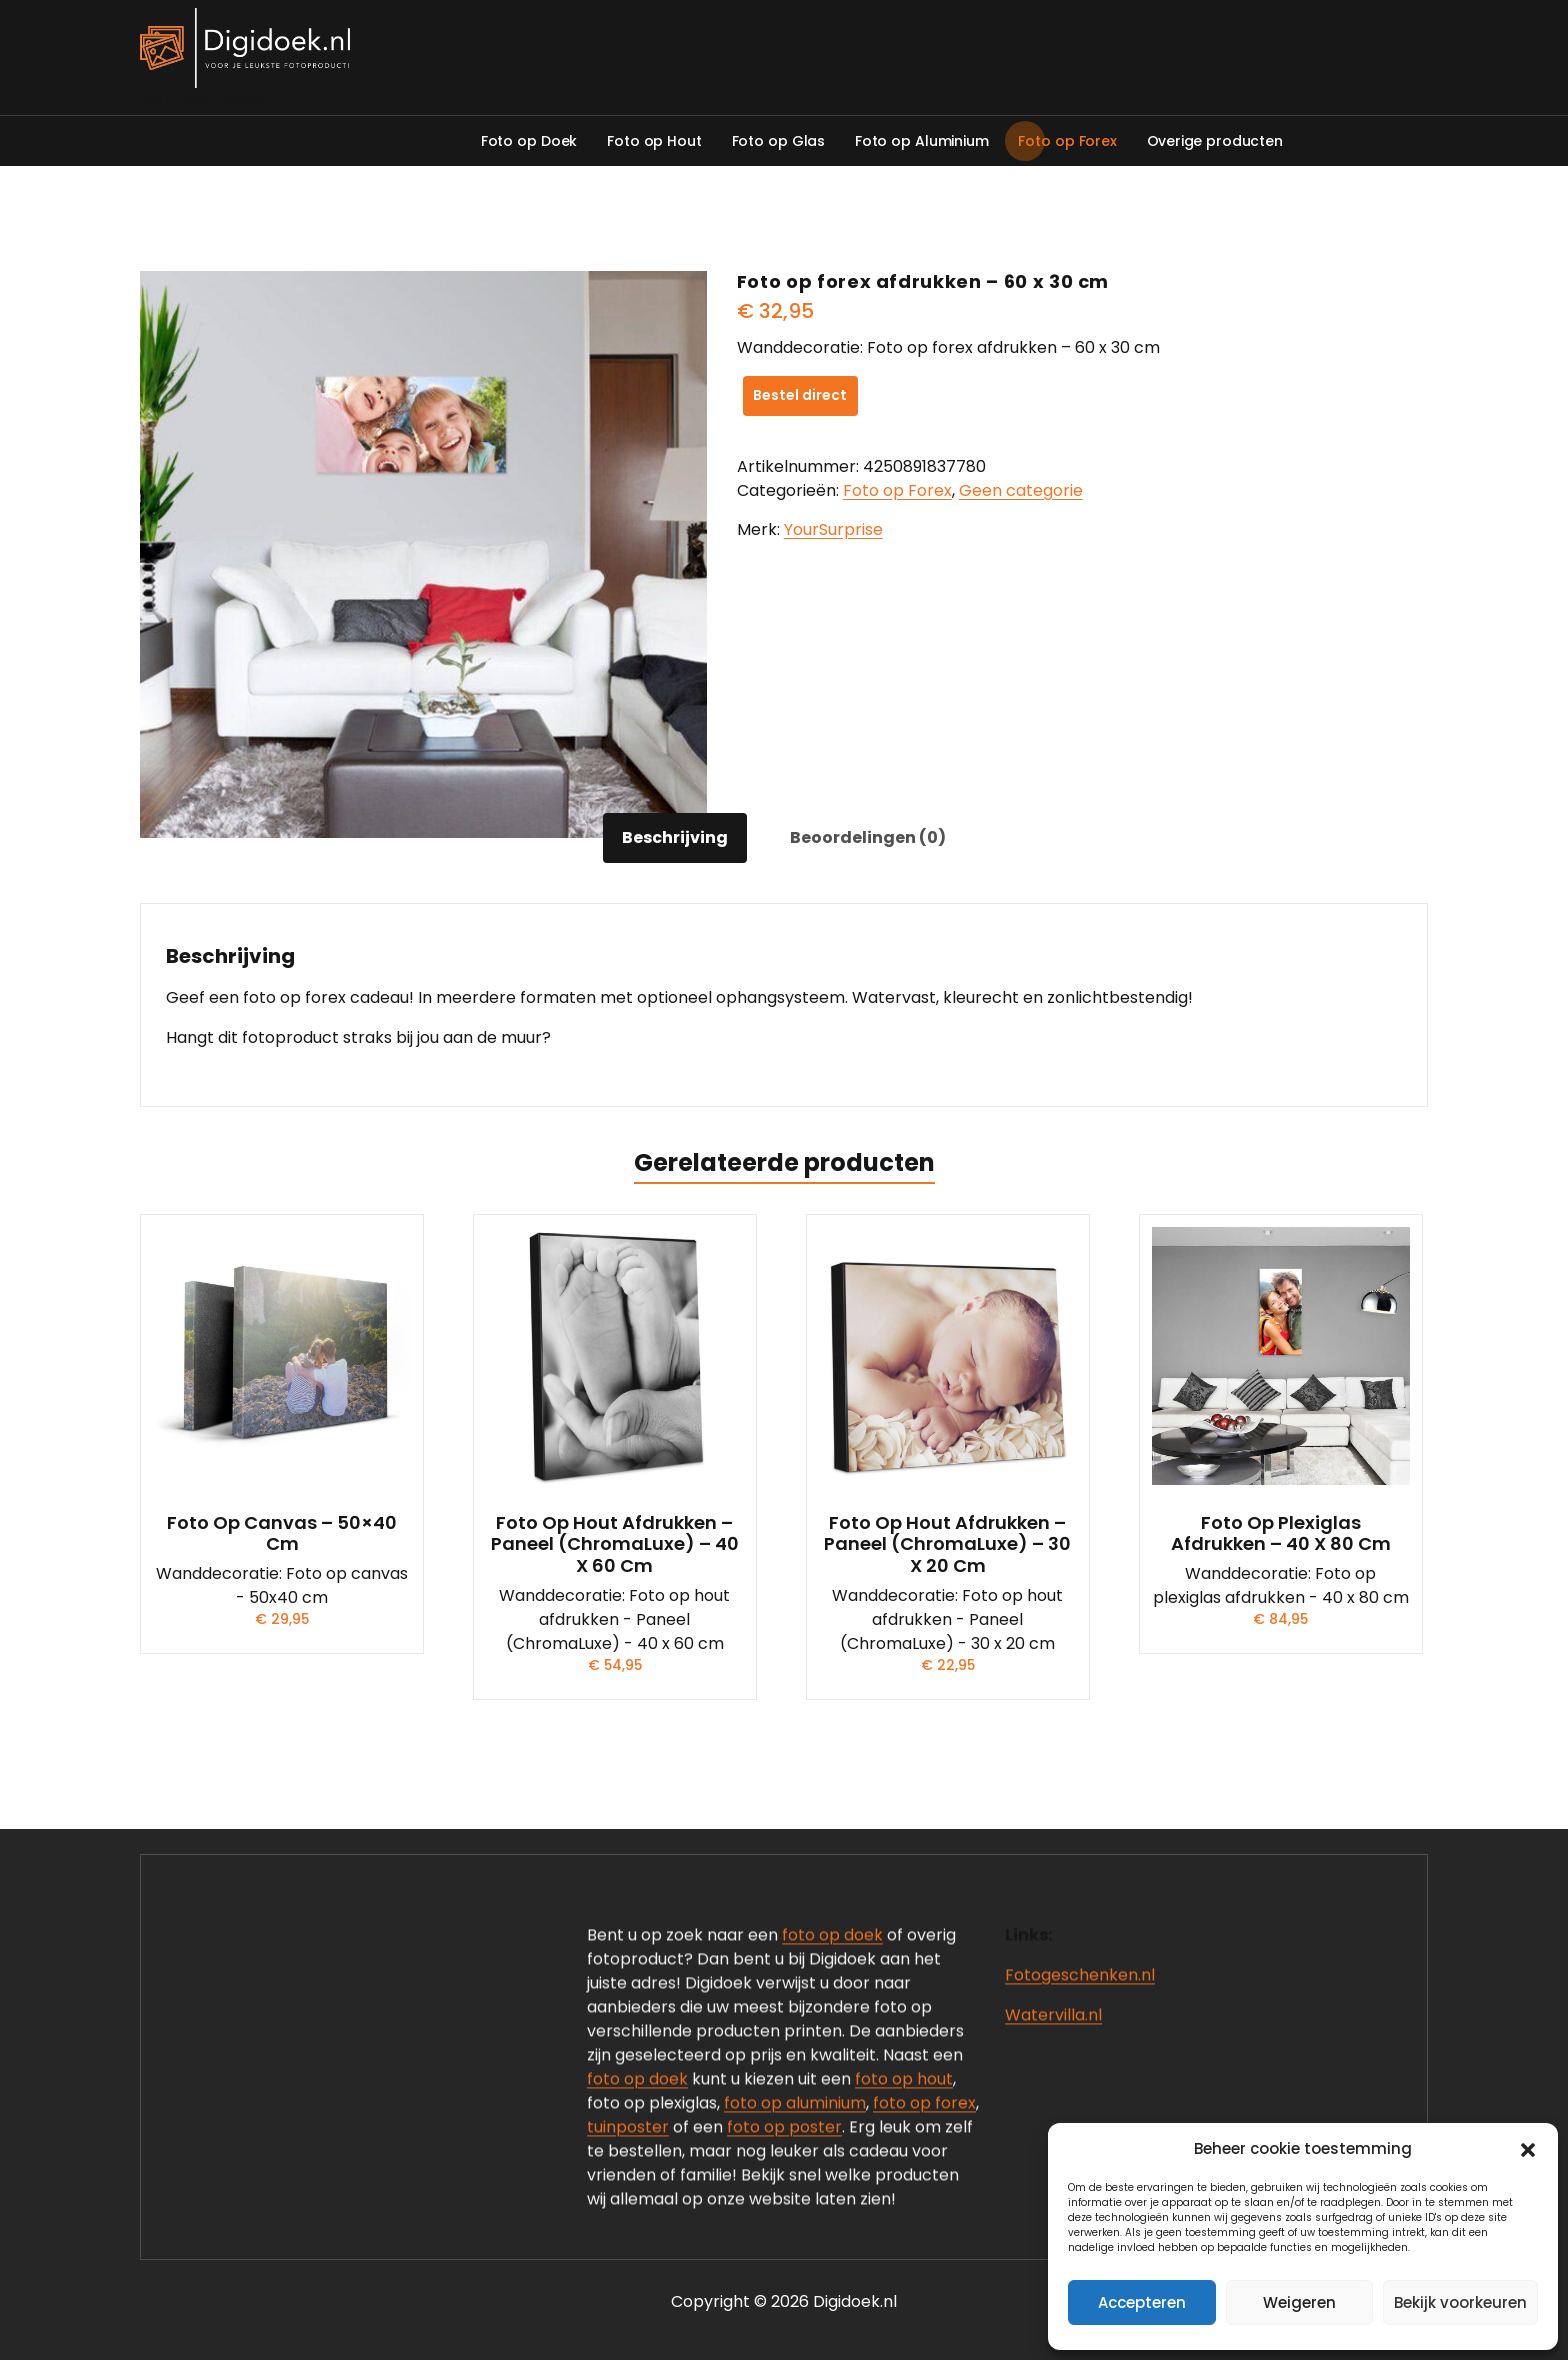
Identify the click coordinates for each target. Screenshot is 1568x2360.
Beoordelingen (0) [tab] (868, 837)
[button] (1528, 2149)
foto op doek (832, 2245)
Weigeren (1299, 2302)
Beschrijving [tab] (675, 837)
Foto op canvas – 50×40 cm (282, 1533)
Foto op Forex (897, 490)
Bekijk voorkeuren (1460, 2302)
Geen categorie (1021, 490)
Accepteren (1142, 2302)
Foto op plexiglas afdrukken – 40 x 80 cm (1281, 1533)
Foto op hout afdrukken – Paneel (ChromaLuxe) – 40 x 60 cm (615, 1544)
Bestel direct (800, 395)
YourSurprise (833, 529)
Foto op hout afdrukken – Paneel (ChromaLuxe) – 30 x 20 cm (947, 1544)
